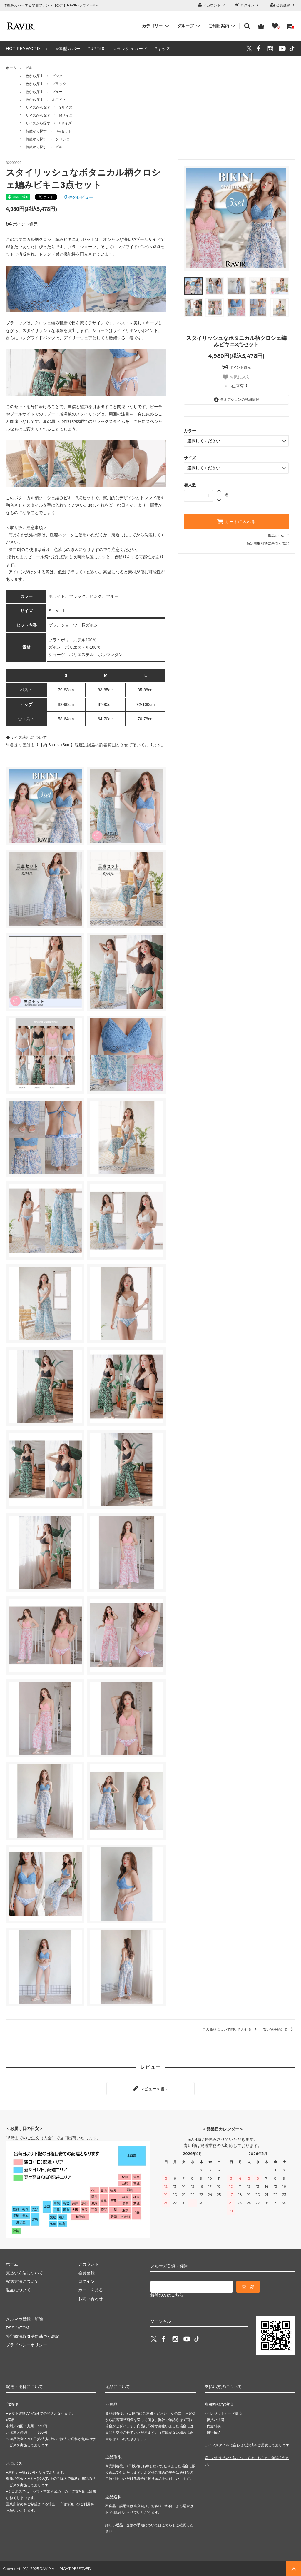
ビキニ (31, 68)
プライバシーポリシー (26, 2345)
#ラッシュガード (131, 48)
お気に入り (236, 377)
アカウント (212, 4)
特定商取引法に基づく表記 (268, 543)
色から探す (34, 76)
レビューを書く (150, 2088)
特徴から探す (36, 131)
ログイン (247, 4)
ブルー (57, 92)
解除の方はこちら (166, 2295)
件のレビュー (78, 197)
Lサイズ (65, 123)
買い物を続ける (279, 2029)
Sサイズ (65, 108)
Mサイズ (66, 115)
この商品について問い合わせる (230, 2029)
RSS (10, 2327)
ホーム (11, 68)
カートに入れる (236, 521)
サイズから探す (38, 108)
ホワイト (59, 100)
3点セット (64, 131)
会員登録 (283, 4)
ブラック (59, 84)
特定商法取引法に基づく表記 (32, 2336)
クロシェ (63, 139)
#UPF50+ (97, 48)
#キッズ (162, 48)
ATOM (23, 2327)
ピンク (57, 76)
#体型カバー (68, 48)
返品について (278, 536)
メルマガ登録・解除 (24, 2319)
